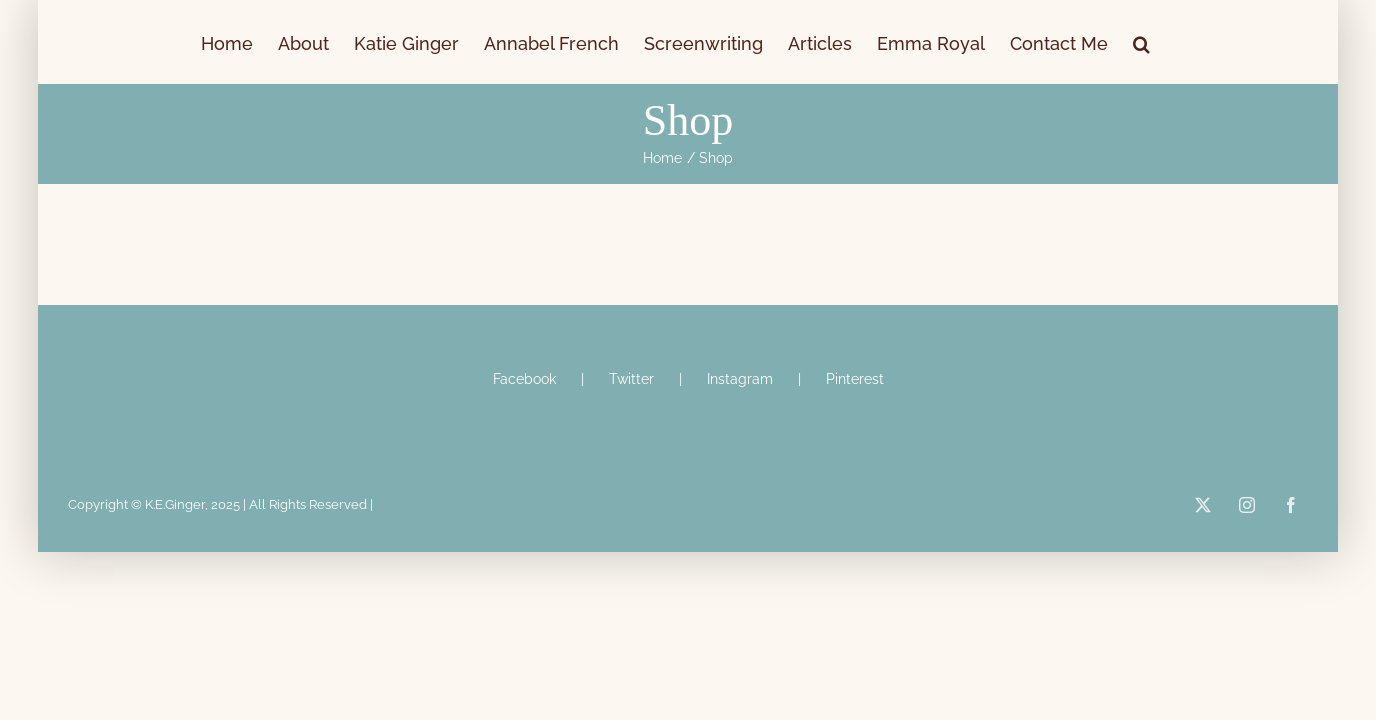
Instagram (740, 379)
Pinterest (855, 379)
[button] (1246, 42)
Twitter (631, 379)
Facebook (524, 379)
